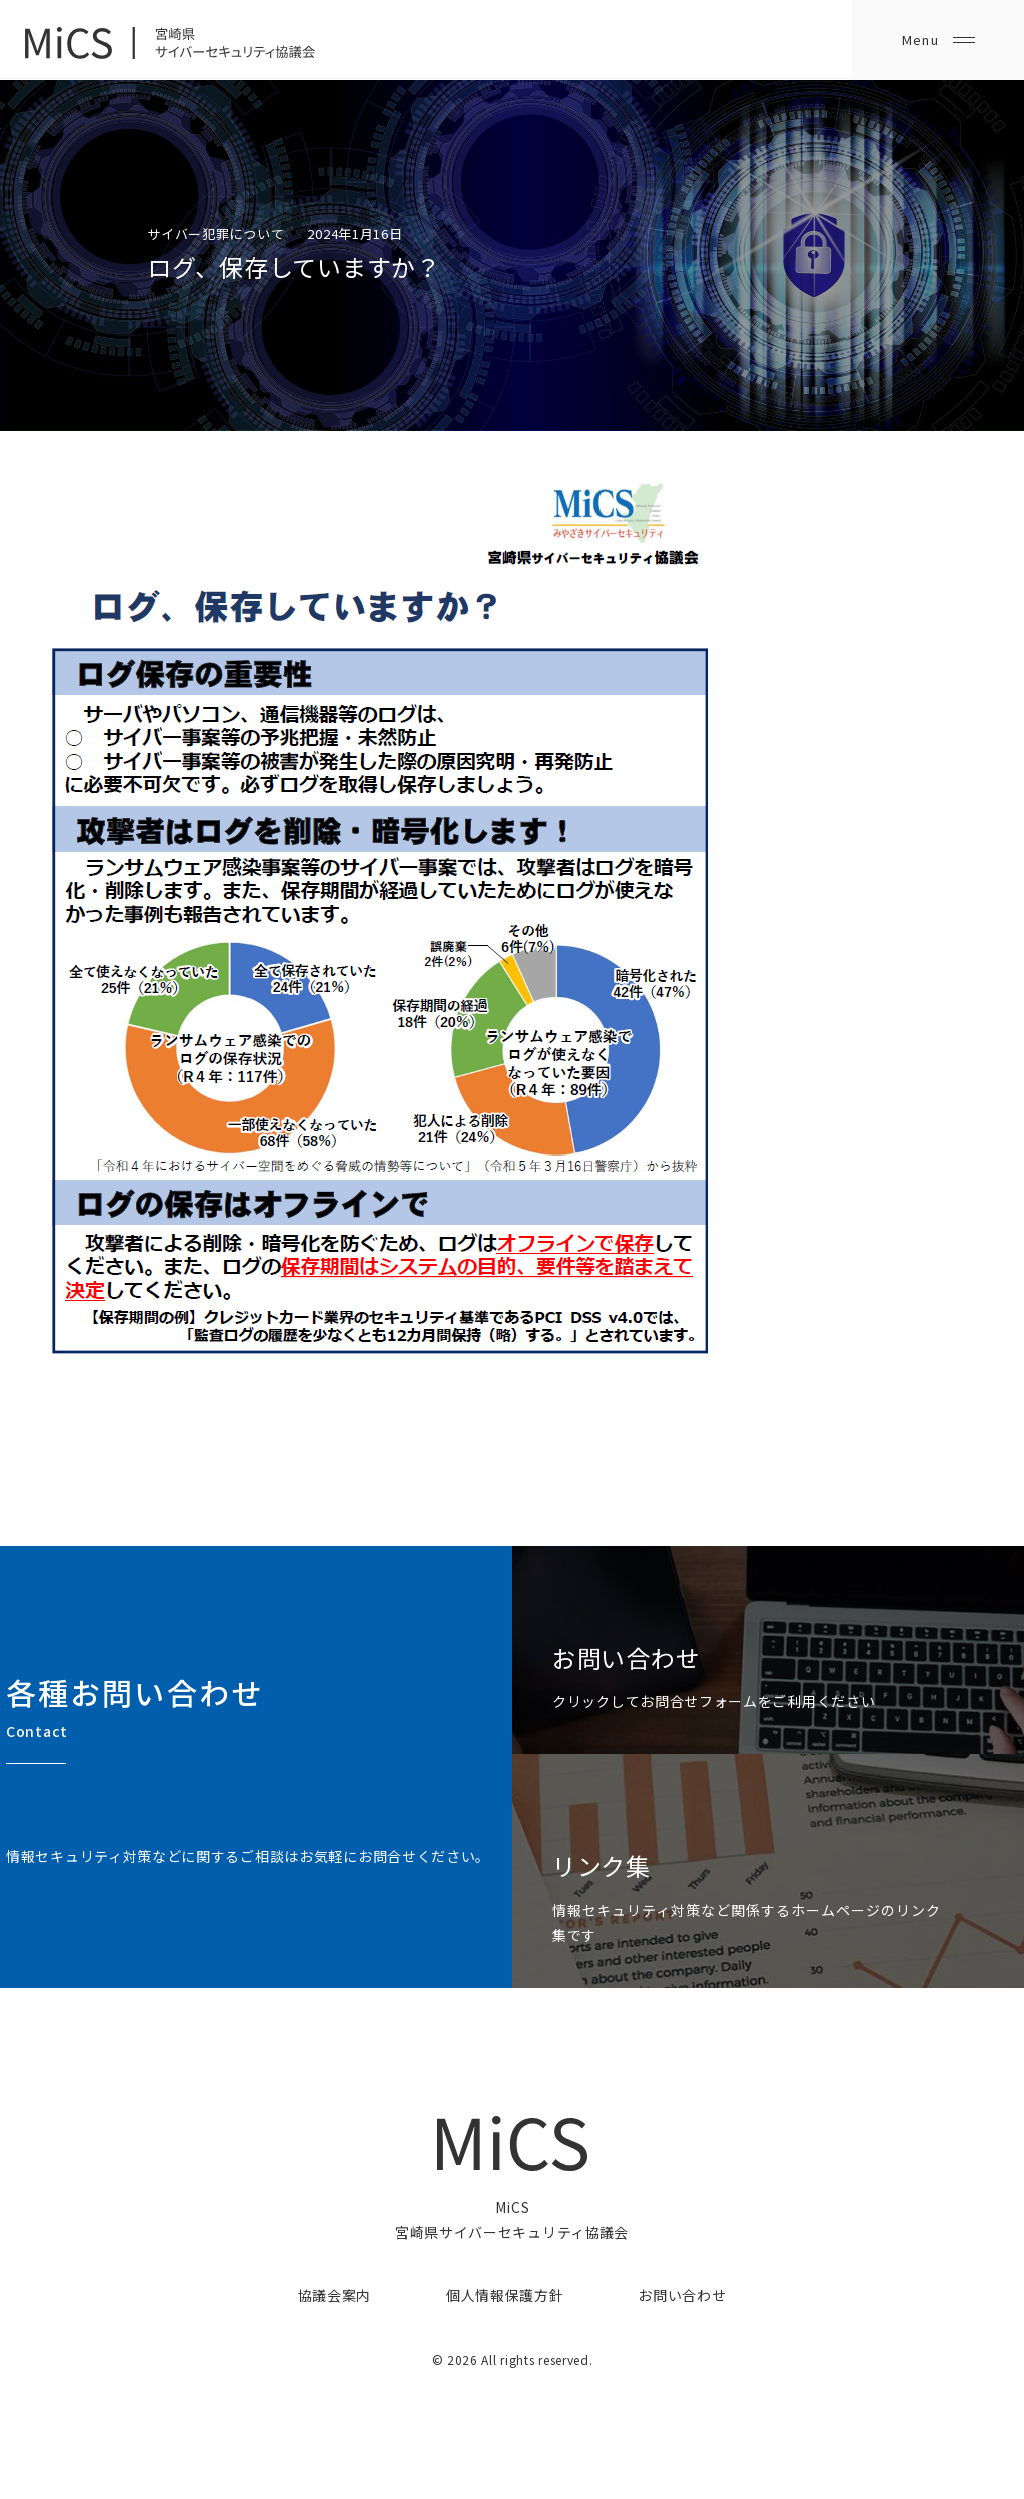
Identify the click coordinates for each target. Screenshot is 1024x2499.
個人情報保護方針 (505, 2295)
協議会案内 (335, 2295)
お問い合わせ (682, 2295)
